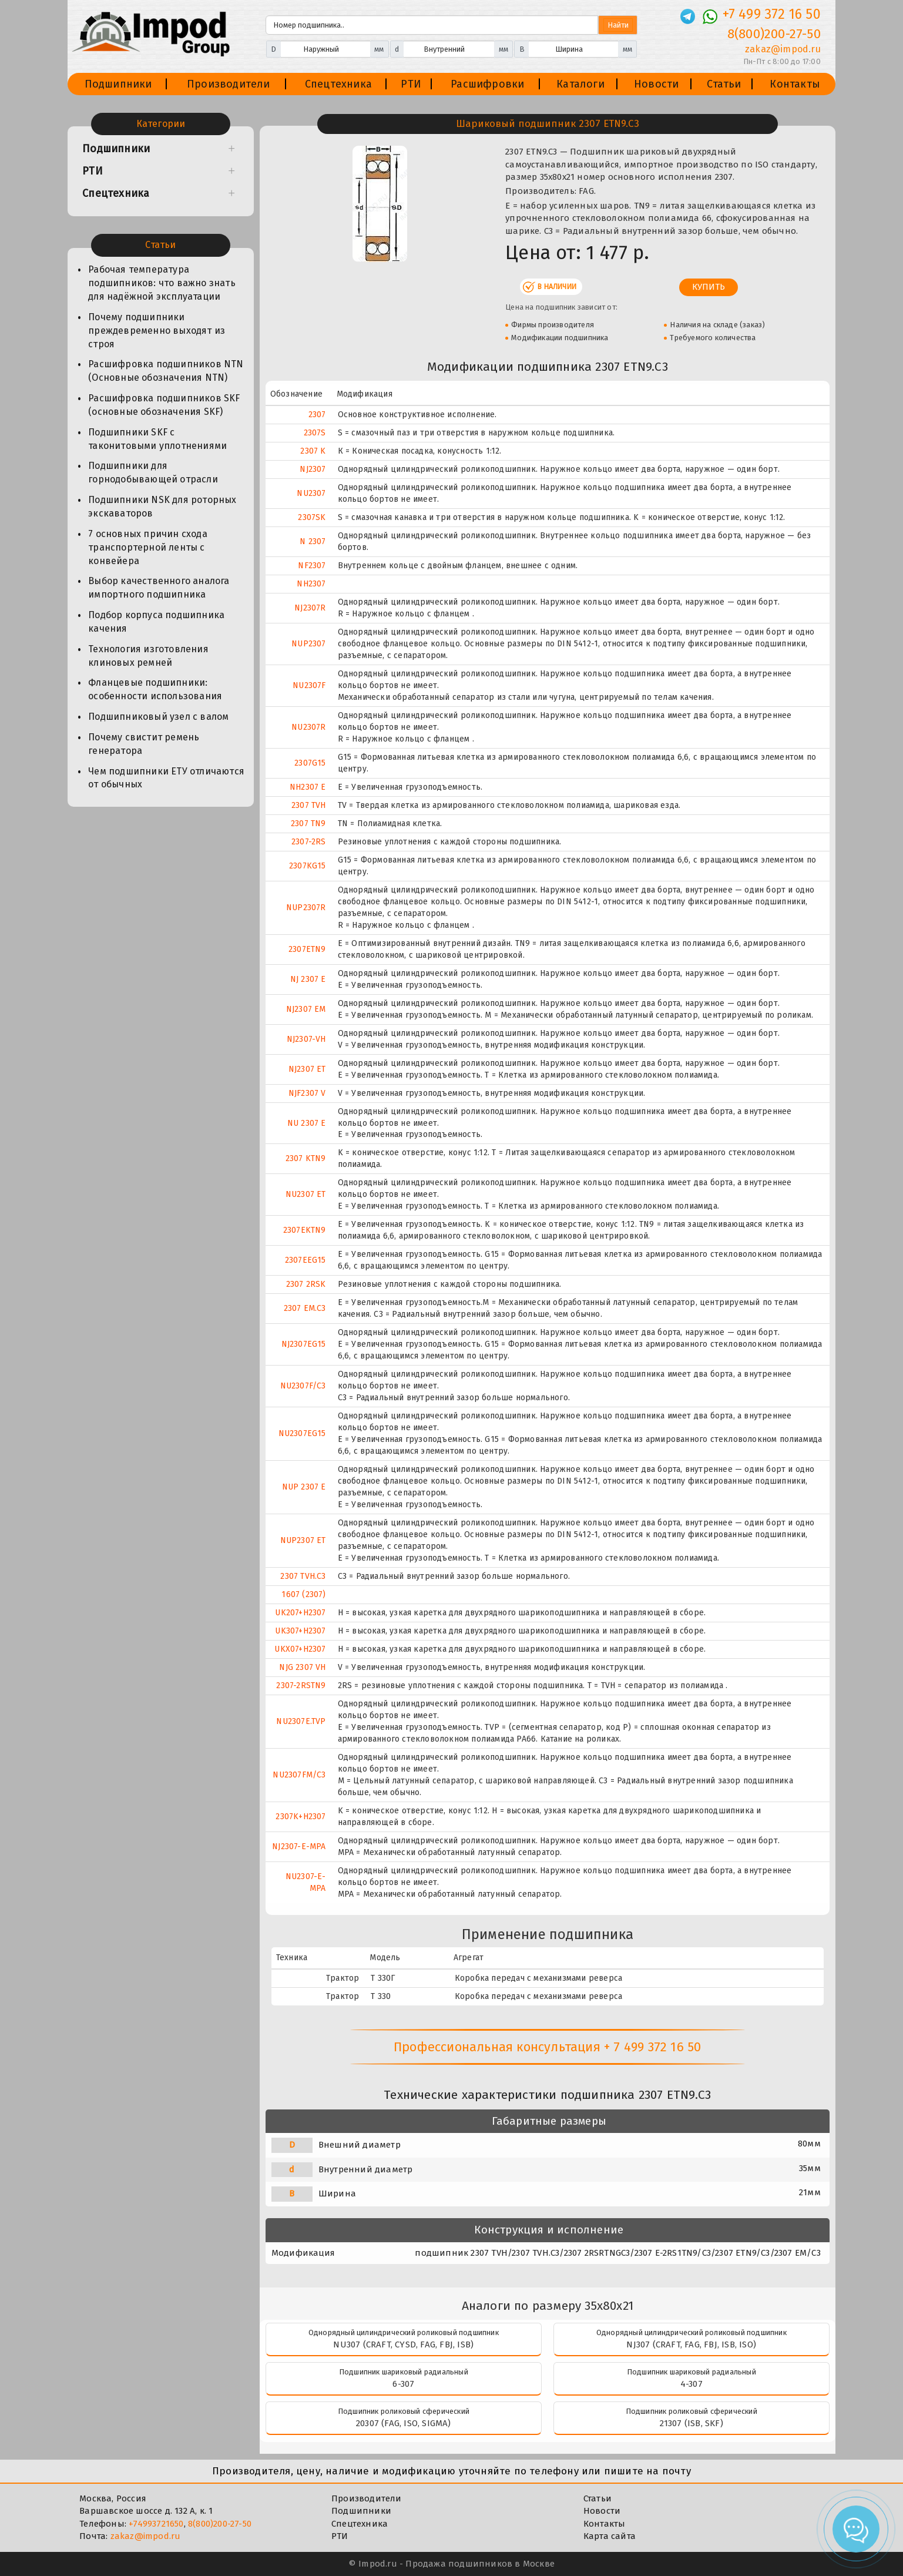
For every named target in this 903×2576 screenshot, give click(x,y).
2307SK (311, 517)
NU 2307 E (306, 1123)
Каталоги (580, 84)
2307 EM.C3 (305, 1308)
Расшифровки (487, 84)
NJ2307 (312, 469)
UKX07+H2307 (299, 1649)
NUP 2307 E (304, 1487)
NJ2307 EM (306, 1009)
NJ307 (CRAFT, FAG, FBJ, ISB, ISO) (691, 2344)
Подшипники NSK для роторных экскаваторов (162, 506)
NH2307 (311, 584)
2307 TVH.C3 (302, 1576)
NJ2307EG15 (303, 1344)
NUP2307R (306, 908)
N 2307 (312, 541)
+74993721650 (156, 2523)
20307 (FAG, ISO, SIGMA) (403, 2423)
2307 (317, 415)
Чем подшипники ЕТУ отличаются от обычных (166, 778)
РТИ (411, 84)
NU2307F (309, 685)
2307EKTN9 (304, 1230)
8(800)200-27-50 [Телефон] (774, 34)
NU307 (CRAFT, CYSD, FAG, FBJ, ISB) (403, 2344)
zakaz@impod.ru (145, 2536)
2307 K (312, 451)
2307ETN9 (307, 949)
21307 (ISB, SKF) (691, 2423)
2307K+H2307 (300, 1817)
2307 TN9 (308, 824)
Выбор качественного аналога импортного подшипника (158, 587)
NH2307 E (308, 787)
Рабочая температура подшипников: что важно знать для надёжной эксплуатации (162, 283)
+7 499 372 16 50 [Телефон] (772, 14)
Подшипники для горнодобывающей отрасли (153, 472)
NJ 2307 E (308, 979)
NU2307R (308, 727)
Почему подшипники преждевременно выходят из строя (156, 330)
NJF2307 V (307, 1093)
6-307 (403, 2384)
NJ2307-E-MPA (298, 1847)
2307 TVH (308, 805)
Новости (656, 84)
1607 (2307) (303, 1594)
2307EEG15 (305, 1260)
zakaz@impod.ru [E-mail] (783, 49)
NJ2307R (309, 608)
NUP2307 (308, 644)
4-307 (691, 2384)
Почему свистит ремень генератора (143, 744)
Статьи (724, 84)
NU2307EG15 (302, 1433)
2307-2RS (308, 842)
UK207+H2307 (300, 1613)
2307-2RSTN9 (300, 1685)
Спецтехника (338, 84)
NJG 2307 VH (302, 1667)
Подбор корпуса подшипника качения (156, 621)
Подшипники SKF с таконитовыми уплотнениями (157, 439)
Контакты (795, 84)
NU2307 (311, 493)
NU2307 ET (306, 1194)
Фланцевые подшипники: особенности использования (155, 689)
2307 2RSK (306, 1284)
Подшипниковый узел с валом (158, 716)
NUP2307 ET (303, 1540)
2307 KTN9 (306, 1158)
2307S (315, 433)
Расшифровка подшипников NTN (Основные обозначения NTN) (165, 370)
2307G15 (309, 763)
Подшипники (118, 84)
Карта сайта (609, 2536)
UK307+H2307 (300, 1631)
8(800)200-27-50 (219, 2523)
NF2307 (311, 566)
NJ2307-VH (306, 1039)
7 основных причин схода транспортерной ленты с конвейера (147, 547)
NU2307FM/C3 (299, 1775)
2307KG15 (307, 866)
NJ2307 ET (307, 1069)
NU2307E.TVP (300, 1721)
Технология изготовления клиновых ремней (148, 655)
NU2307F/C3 (303, 1386)
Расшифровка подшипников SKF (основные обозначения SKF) (164, 405)
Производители (228, 84)
